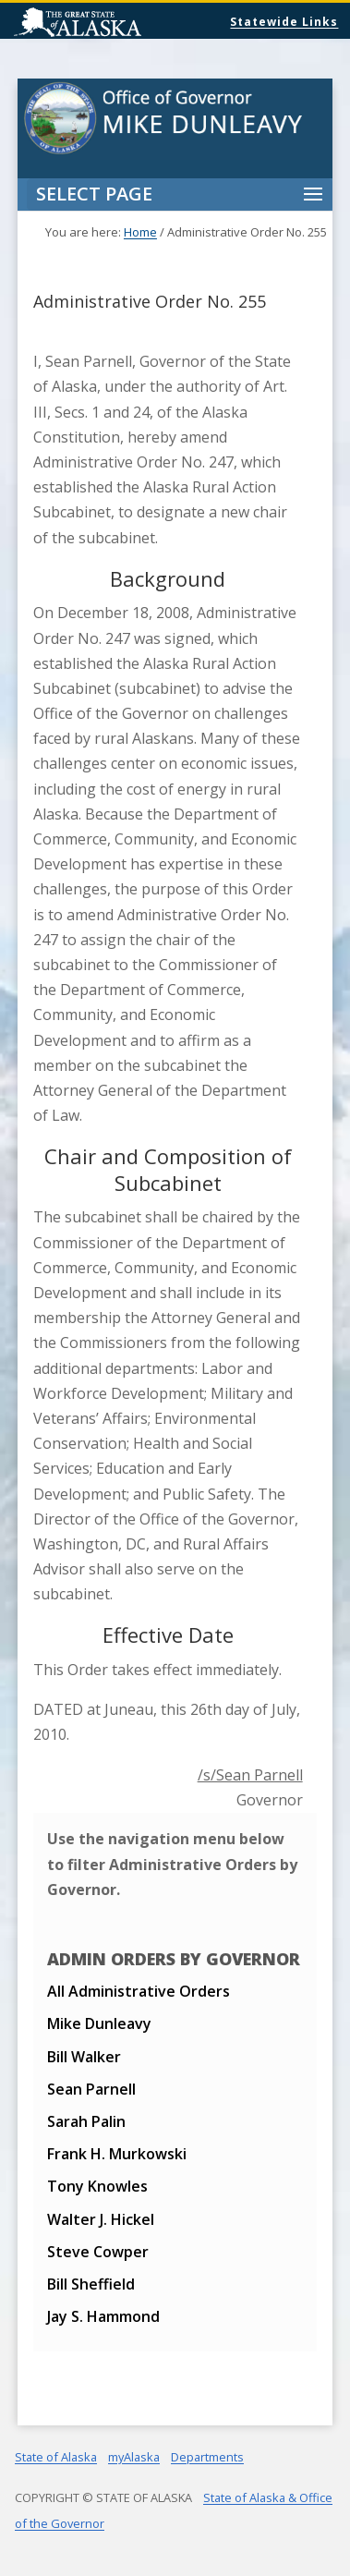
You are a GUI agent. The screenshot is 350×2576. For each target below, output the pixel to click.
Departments (207, 2456)
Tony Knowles (97, 2186)
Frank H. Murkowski (117, 2154)
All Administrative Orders (138, 1991)
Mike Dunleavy (99, 2023)
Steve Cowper (98, 2252)
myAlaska (134, 2456)
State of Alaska (124, 24)
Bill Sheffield (91, 2284)
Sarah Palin (86, 2121)
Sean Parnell (91, 2089)
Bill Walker (84, 2057)
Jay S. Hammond (103, 2316)
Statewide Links (284, 22)
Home (140, 232)
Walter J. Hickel (100, 2219)
